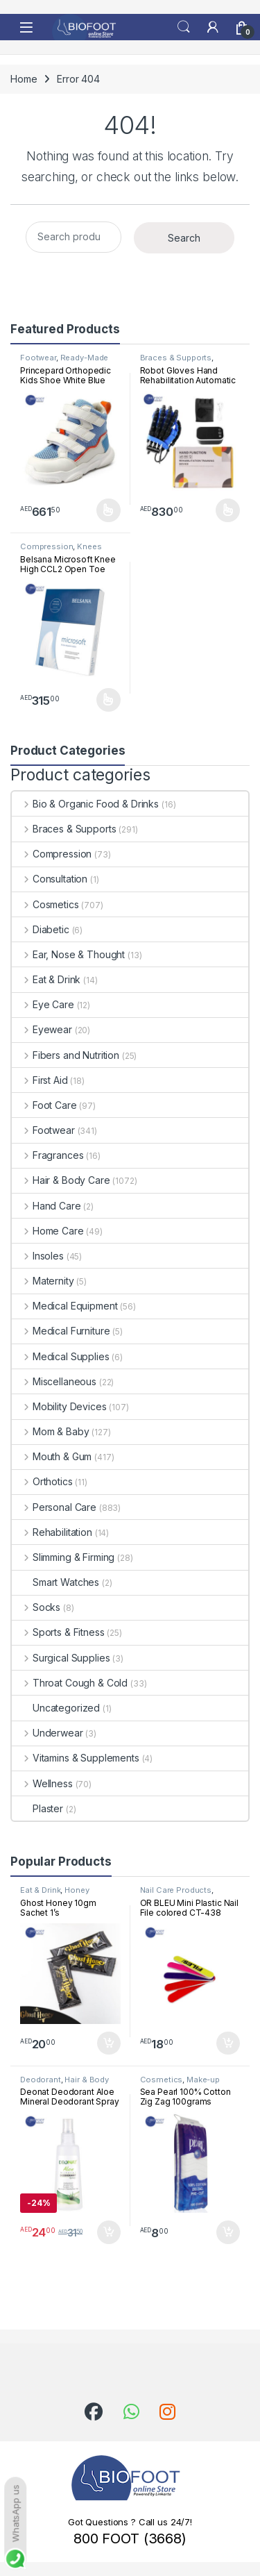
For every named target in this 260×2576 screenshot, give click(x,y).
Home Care (48, 1231)
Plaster (37, 1808)
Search (183, 27)
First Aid (40, 1080)
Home (23, 79)
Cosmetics (45, 904)
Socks (36, 1607)
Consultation (49, 879)
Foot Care (44, 1105)
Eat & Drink (46, 979)
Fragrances (47, 1155)
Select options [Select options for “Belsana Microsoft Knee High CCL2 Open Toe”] (108, 700)
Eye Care (43, 1004)
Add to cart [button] (109, 2043)
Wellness (42, 1783)
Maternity (43, 1281)
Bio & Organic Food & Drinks (85, 804)
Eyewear (42, 1029)
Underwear (47, 1733)
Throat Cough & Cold (70, 1683)
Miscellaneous (54, 1381)
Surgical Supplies (61, 1658)
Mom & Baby (50, 1431)
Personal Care (54, 1507)
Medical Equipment (64, 1306)
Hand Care (46, 1206)
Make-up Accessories (180, 2084)
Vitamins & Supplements (75, 1758)
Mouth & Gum (52, 1456)
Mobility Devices (59, 1406)
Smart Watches (55, 1582)
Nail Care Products (175, 1890)
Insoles (38, 1256)
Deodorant (40, 2079)
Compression (46, 546)
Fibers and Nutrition (65, 1055)
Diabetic (40, 929)
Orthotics (42, 1481)
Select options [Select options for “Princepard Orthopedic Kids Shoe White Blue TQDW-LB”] (108, 510)
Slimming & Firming (63, 1557)
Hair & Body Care (61, 1180)
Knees (89, 546)
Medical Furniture (61, 1331)
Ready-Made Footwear (64, 362)
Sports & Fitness (58, 1632)
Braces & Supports (176, 357)
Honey (76, 1890)
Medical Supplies (61, 1356)
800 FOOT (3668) (130, 2538)
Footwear (38, 357)
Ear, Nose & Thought (68, 954)
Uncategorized (56, 1708)
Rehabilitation (52, 1532)
